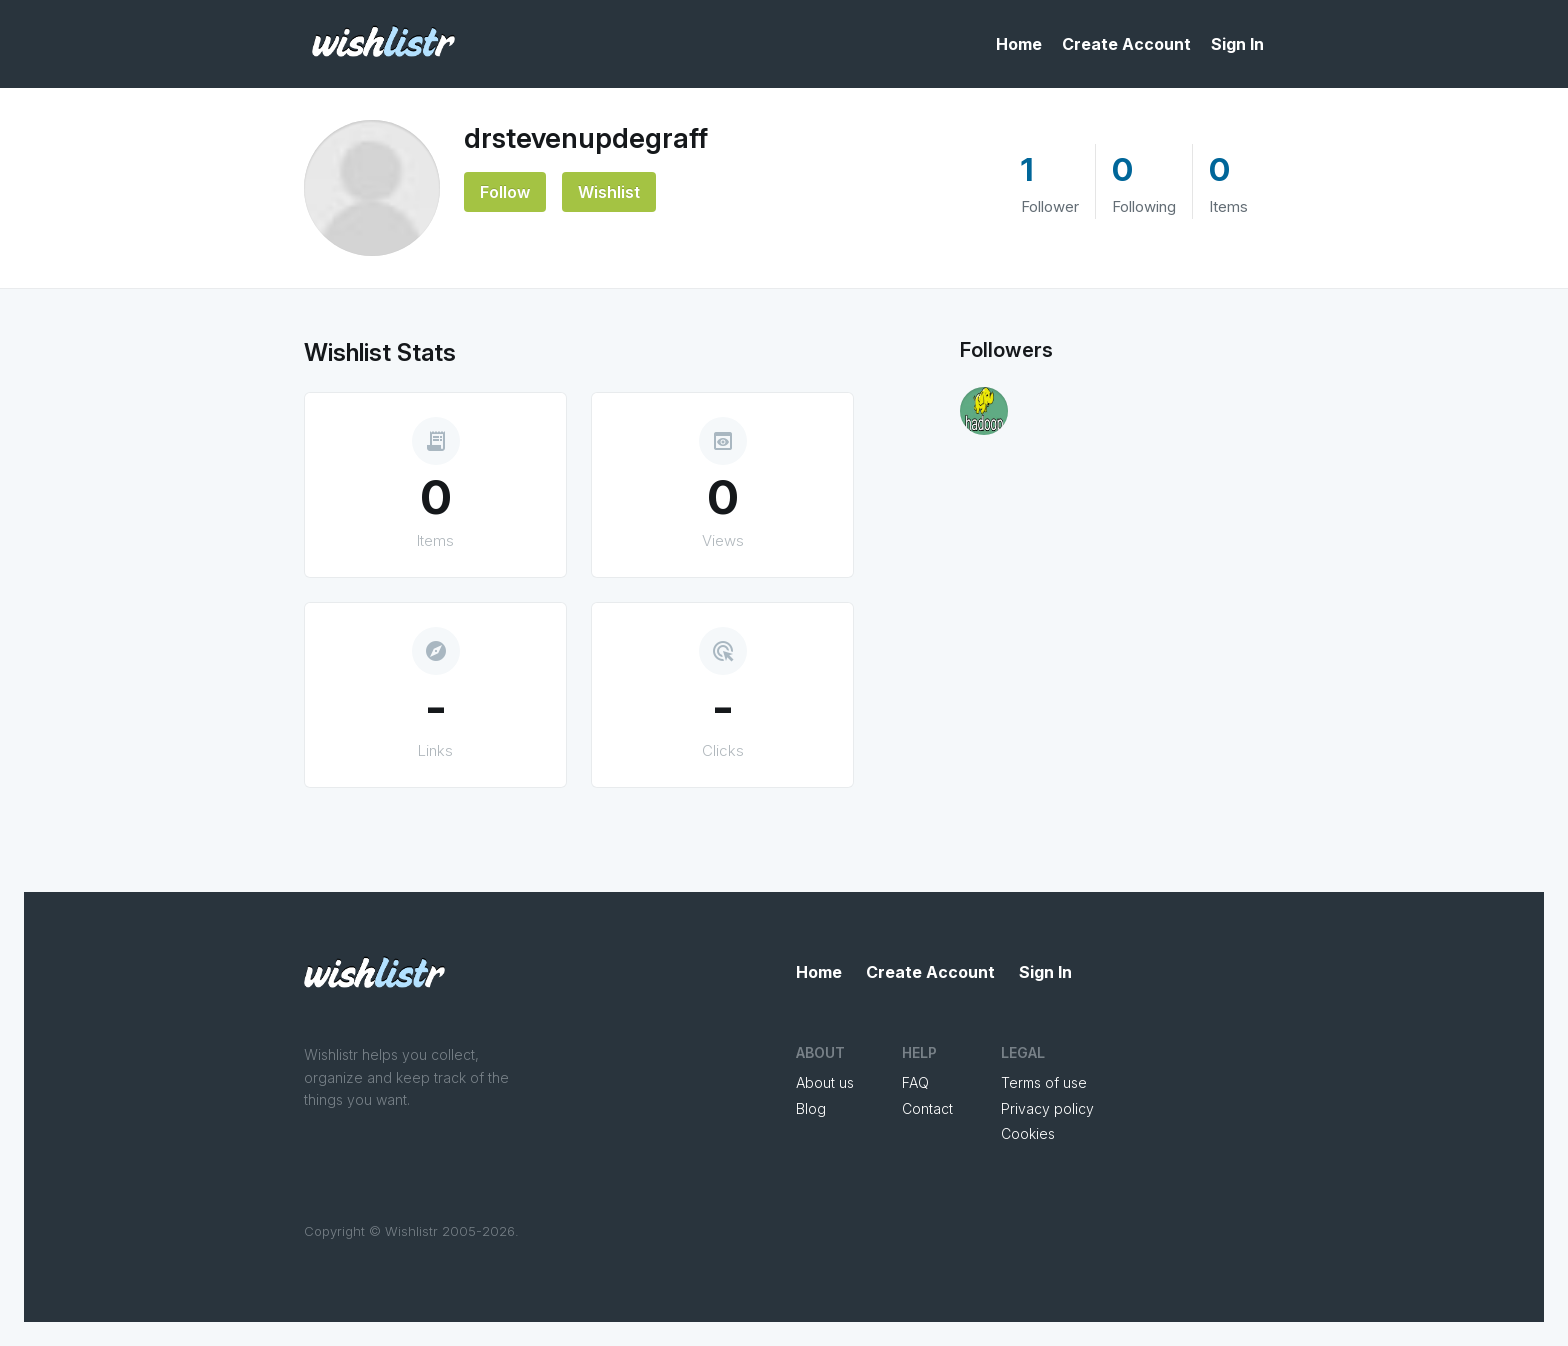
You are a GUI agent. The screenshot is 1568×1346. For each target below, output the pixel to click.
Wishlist (609, 192)
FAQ (915, 1082)
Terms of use (1044, 1082)
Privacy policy (1047, 1108)
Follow (505, 192)
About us (825, 1082)
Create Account (1126, 44)
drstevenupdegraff (586, 138)
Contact (927, 1108)
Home (1019, 44)
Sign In (1237, 44)
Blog (811, 1108)
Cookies (1028, 1133)
